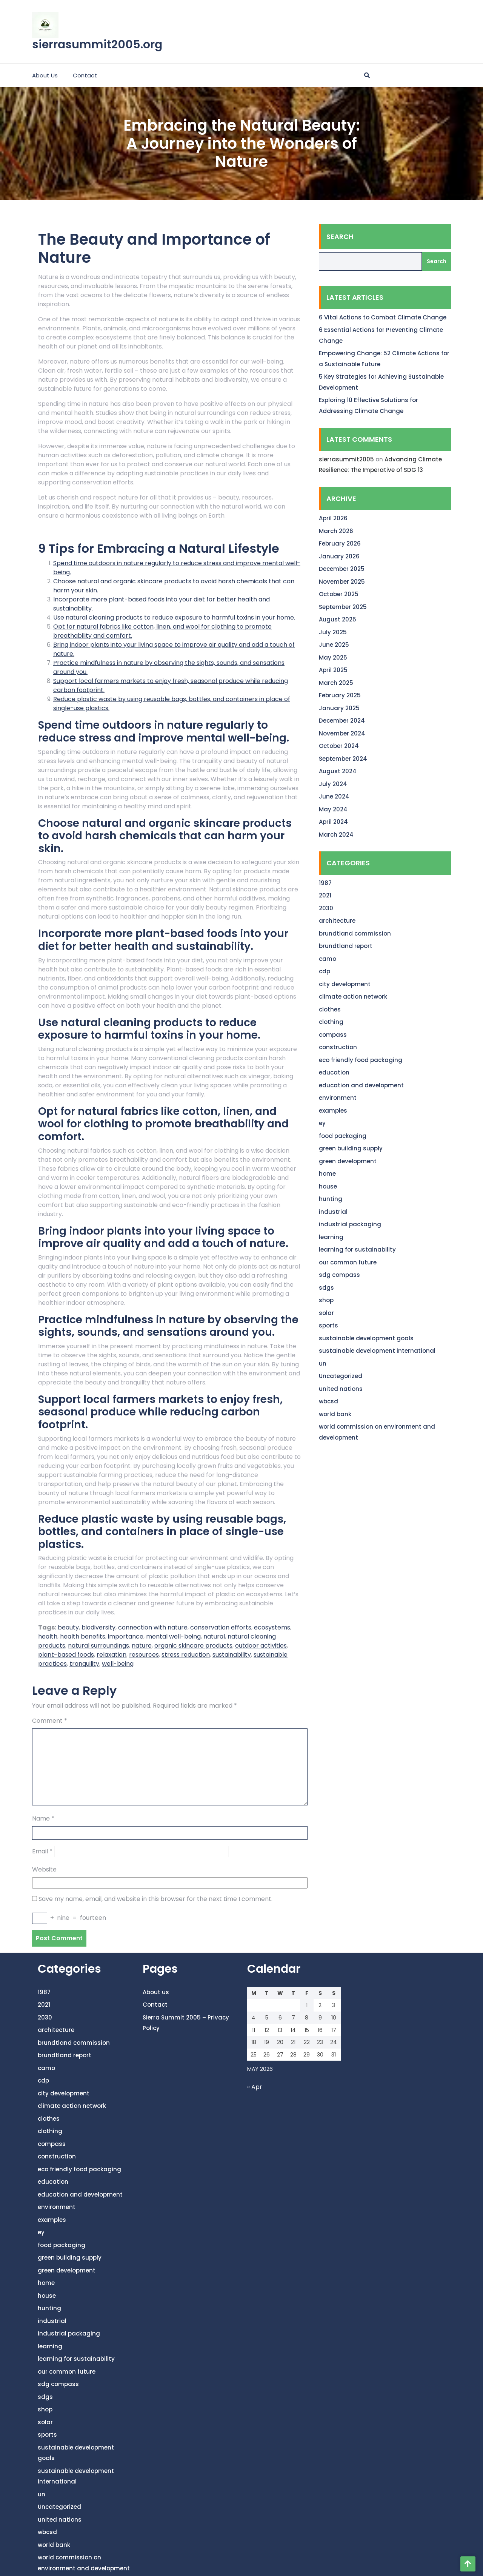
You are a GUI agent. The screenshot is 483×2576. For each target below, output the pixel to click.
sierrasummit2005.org (97, 44)
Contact (85, 75)
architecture (337, 921)
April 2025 (333, 670)
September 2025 (343, 607)
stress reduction (186, 1654)
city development (345, 984)
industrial (333, 1212)
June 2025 (334, 645)
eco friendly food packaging (360, 1060)
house (328, 1186)
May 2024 (333, 809)
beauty (68, 1627)
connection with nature (153, 1627)
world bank (335, 1414)
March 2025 (336, 683)
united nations (341, 1389)
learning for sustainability (357, 1249)
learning (331, 1237)
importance (125, 1636)
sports (328, 1325)
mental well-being (173, 1636)
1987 (325, 883)
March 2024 (336, 835)
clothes (330, 1009)
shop (326, 1300)
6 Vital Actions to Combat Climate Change (382, 317)
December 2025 (342, 569)
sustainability (231, 1654)
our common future (348, 1262)
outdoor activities (261, 1645)
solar (326, 1313)
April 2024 (333, 822)
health (47, 1636)
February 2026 (340, 543)
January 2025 (339, 708)
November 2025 (342, 582)
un (322, 1363)
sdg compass (339, 1275)
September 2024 (343, 759)
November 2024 (342, 733)
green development (348, 1161)
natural (214, 1636)
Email (42, 1851)
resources (144, 1654)
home (327, 1174)
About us (45, 75)
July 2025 (333, 632)
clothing (331, 1022)
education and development (361, 1085)
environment (338, 1098)
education (334, 1072)
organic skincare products (193, 1645)
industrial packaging (350, 1224)
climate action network (353, 996)
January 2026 (339, 556)
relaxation (111, 1654)
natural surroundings (98, 1645)
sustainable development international (377, 1351)
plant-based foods (66, 1654)
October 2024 (339, 746)
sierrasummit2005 (346, 459)
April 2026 (333, 518)
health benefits (82, 1636)
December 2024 (342, 721)
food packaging (342, 1136)
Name (43, 1818)
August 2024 (338, 771)
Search (340, 236)
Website (44, 1869)
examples (333, 1111)
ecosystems (272, 1627)
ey (322, 1123)
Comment (49, 1720)
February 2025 (340, 695)
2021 (325, 895)
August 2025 (337, 619)
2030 (326, 908)
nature (142, 1645)
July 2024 (333, 784)
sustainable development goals (366, 1338)
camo (327, 959)
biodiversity (98, 1627)
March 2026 (336, 531)
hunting (330, 1199)
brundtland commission (355, 933)
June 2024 (334, 796)
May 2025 (333, 657)
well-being (118, 1663)
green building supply (351, 1148)
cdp (324, 971)
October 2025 (338, 594)
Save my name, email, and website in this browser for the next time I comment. (155, 1899)
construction (338, 1047)
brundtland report (345, 946)
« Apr (254, 2087)
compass (333, 1035)
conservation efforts (220, 1627)
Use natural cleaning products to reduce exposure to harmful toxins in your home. (174, 617)
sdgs (326, 1288)
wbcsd (328, 1401)
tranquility (84, 1663)
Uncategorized (340, 1376)
